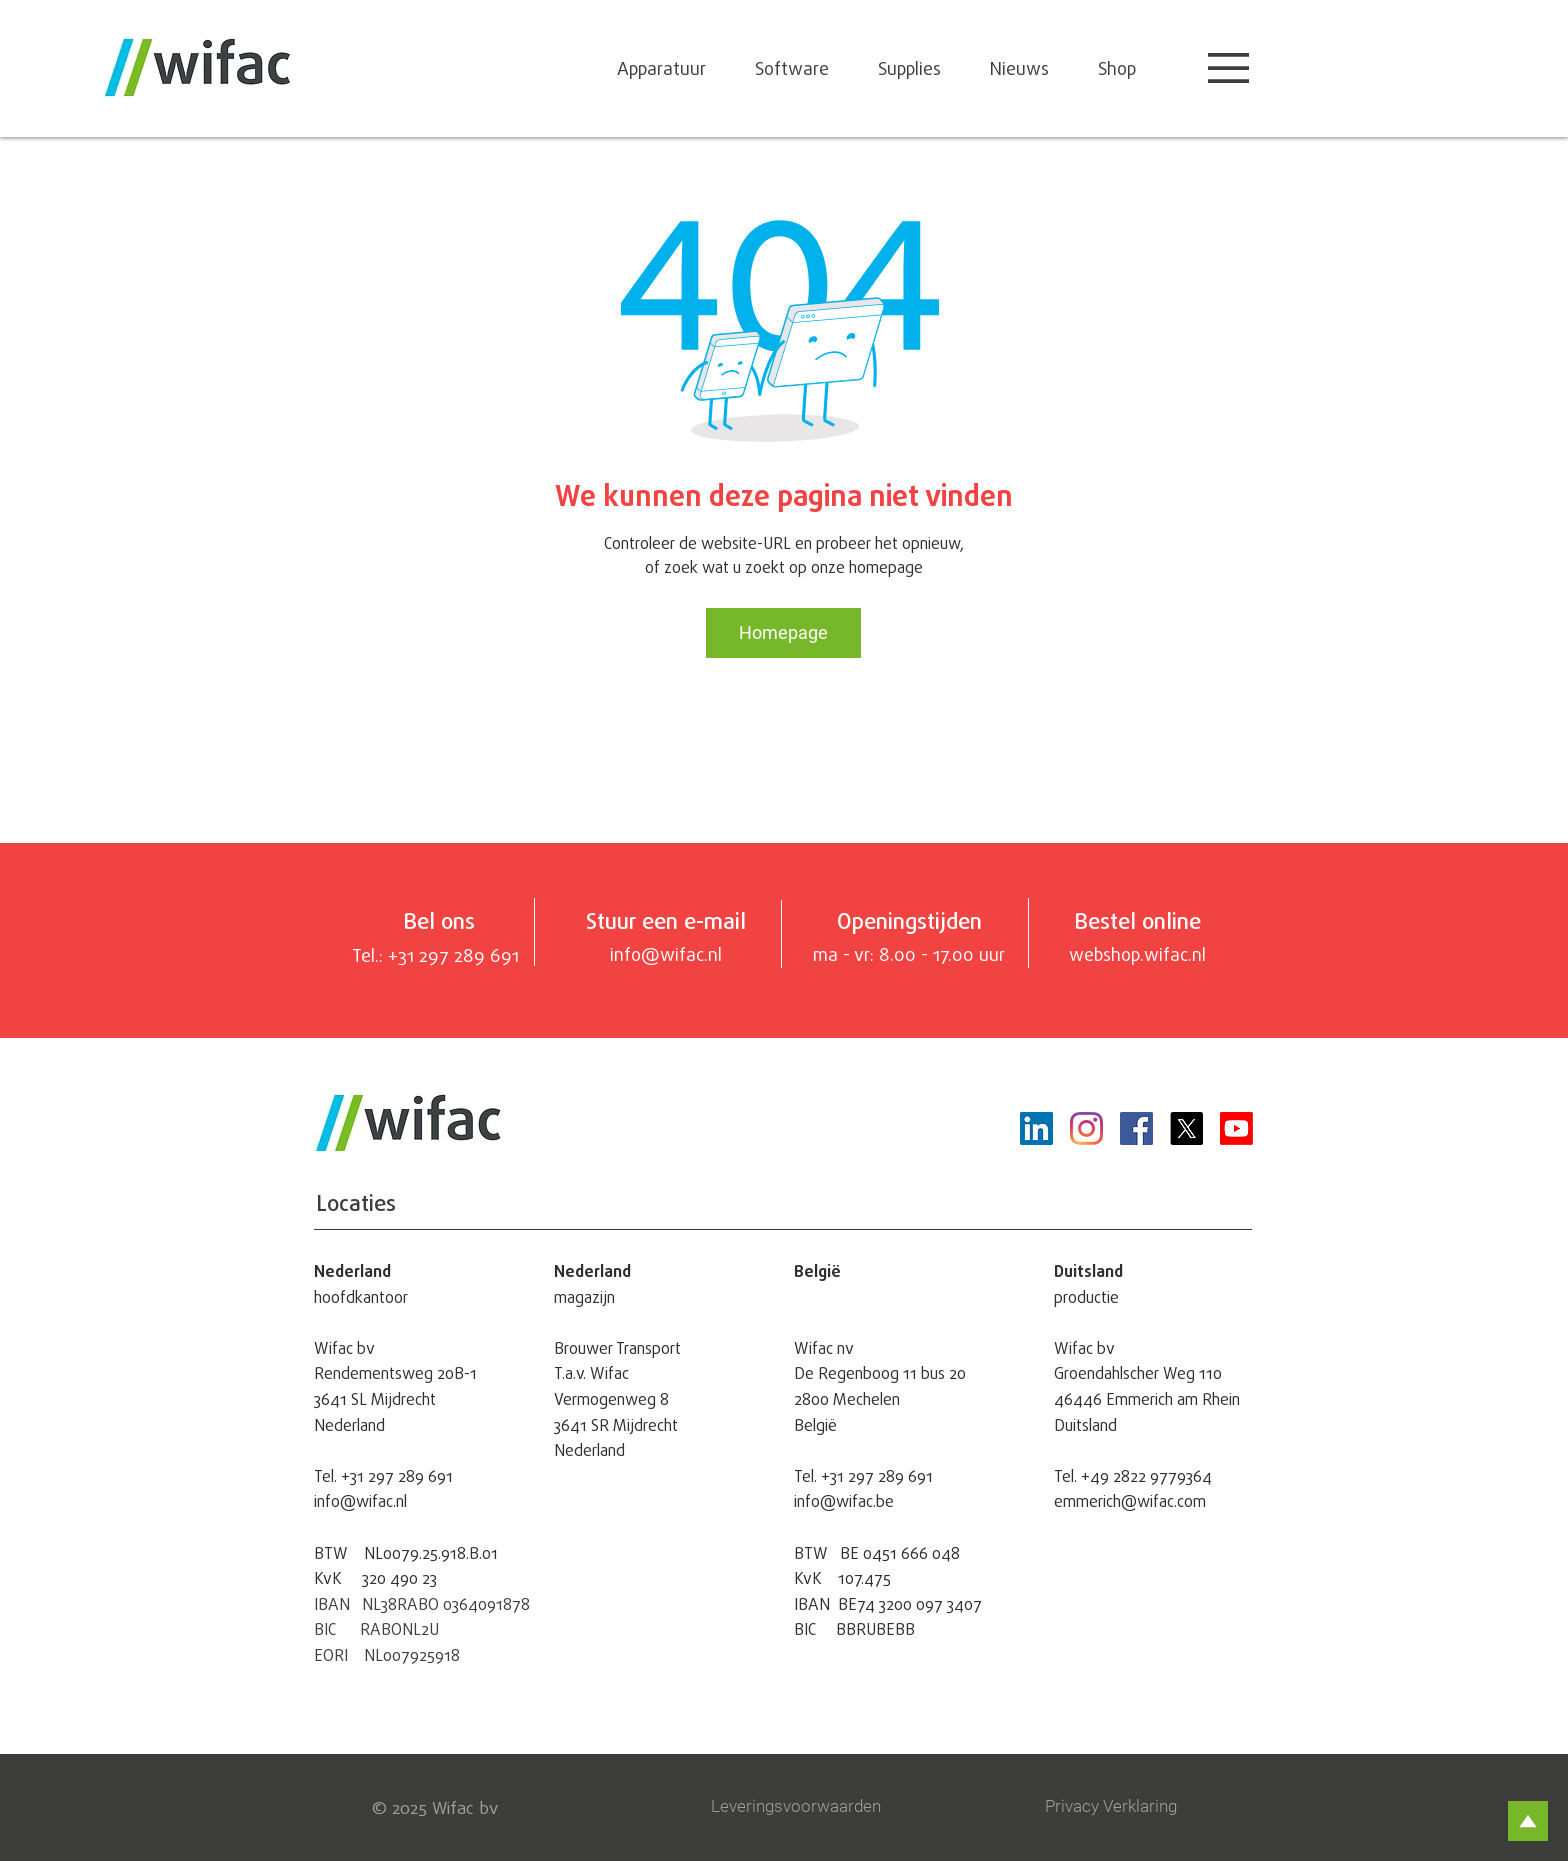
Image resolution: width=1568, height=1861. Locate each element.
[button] (1228, 68)
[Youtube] (1236, 1128)
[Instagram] (1086, 1128)
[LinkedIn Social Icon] (1036, 1128)
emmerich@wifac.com (1130, 1501)
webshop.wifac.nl (1137, 954)
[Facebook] (1136, 1128)
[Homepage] (783, 633)
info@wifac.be (844, 1501)
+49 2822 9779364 (1146, 1476)
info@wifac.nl (360, 1501)
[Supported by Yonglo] (1137, 1780)
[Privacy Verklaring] (1128, 1807)
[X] (1186, 1128)
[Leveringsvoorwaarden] (802, 1807)
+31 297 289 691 (397, 1476)
